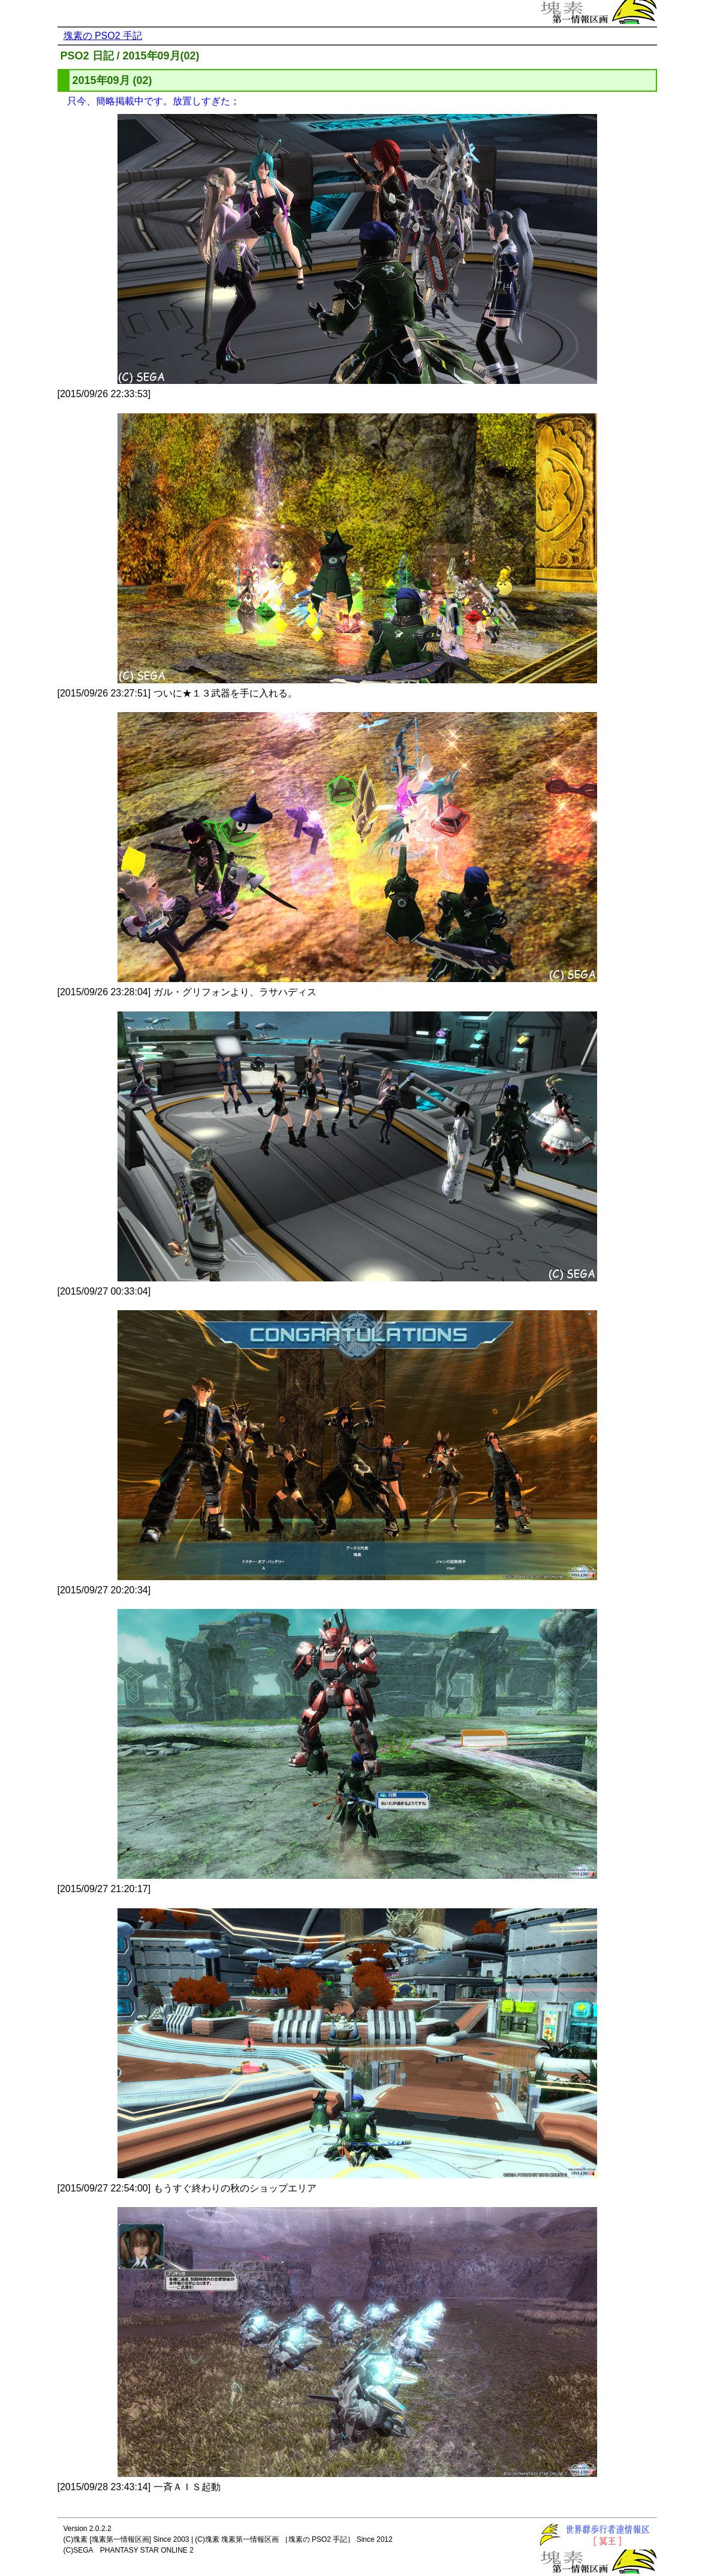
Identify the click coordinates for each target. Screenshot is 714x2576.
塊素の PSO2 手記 (103, 36)
